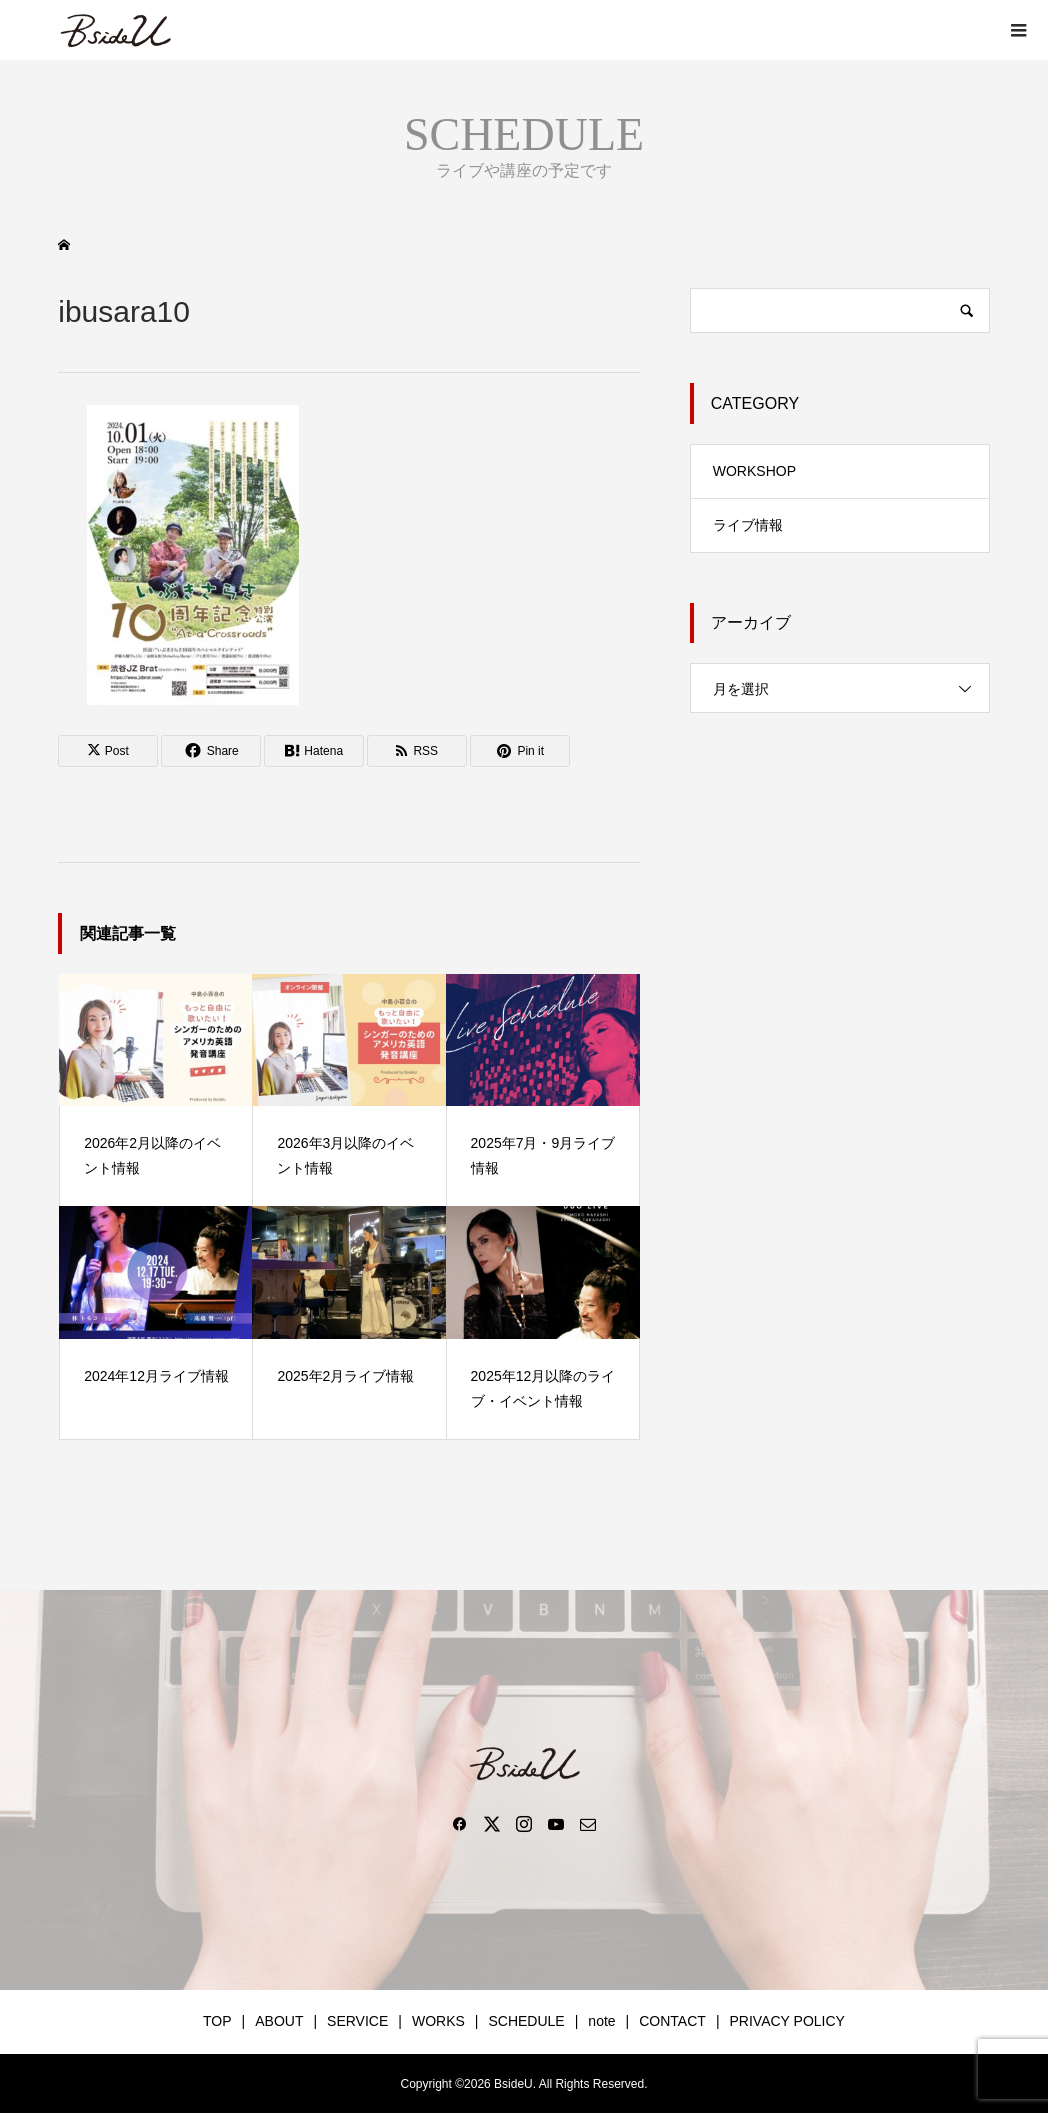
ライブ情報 (748, 525)
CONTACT (672, 2021)
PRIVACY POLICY (787, 2021)
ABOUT (279, 2021)
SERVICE (357, 2021)
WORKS (438, 2021)
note (601, 2021)
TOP (217, 2021)
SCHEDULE (526, 2021)
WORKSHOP (754, 471)
